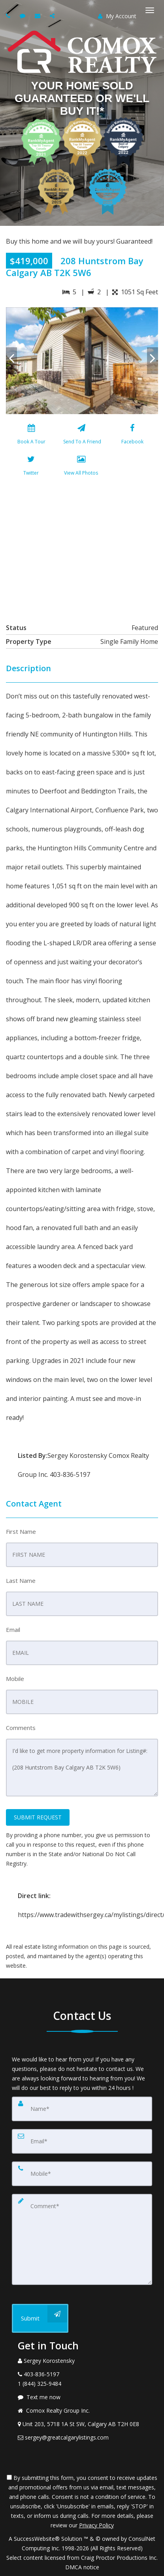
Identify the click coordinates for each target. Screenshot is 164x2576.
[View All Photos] (81, 467)
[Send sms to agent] (23, 15)
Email (13, 1629)
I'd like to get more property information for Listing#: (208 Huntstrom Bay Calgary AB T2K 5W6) (82, 1767)
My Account (117, 16)
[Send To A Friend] (81, 436)
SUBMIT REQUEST (38, 1817)
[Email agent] (38, 15)
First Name (21, 1531)
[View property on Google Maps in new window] (81, 547)
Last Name (21, 1580)
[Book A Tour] (31, 436)
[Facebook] (132, 436)
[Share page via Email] (53, 15)
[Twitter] (31, 467)
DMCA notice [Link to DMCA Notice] (82, 2567)
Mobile (15, 1679)
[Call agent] (9, 15)
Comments (21, 1728)
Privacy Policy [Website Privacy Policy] (96, 2525)
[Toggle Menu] (149, 10)
